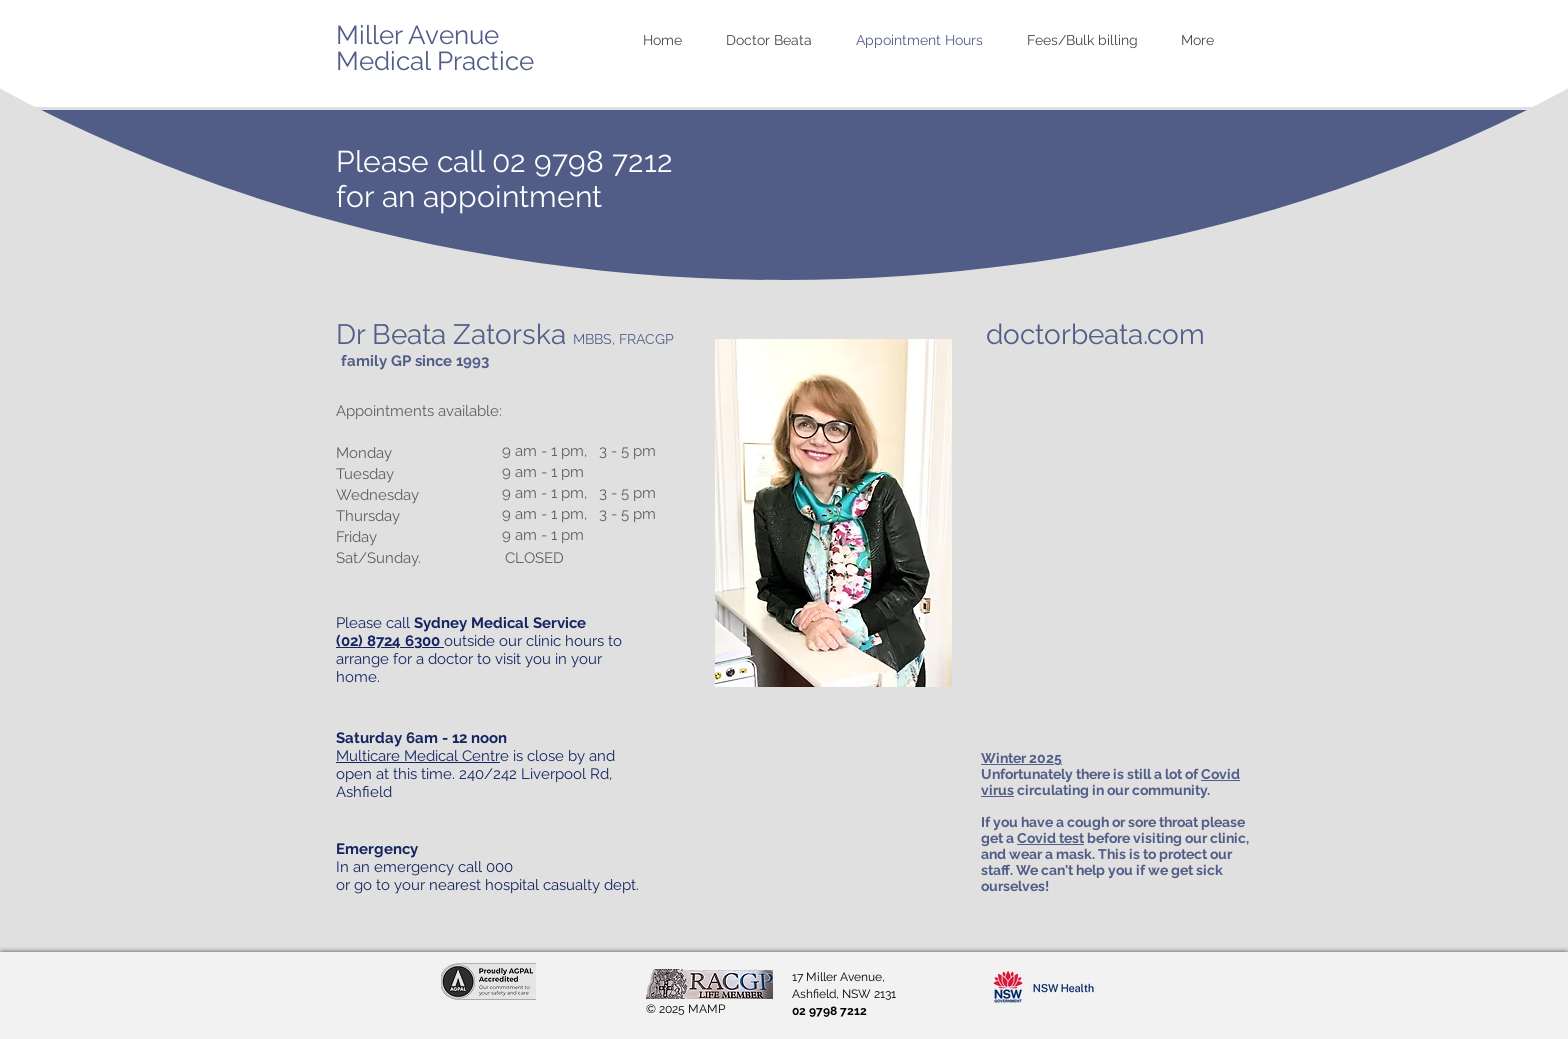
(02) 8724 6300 (390, 641)
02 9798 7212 (582, 161)
